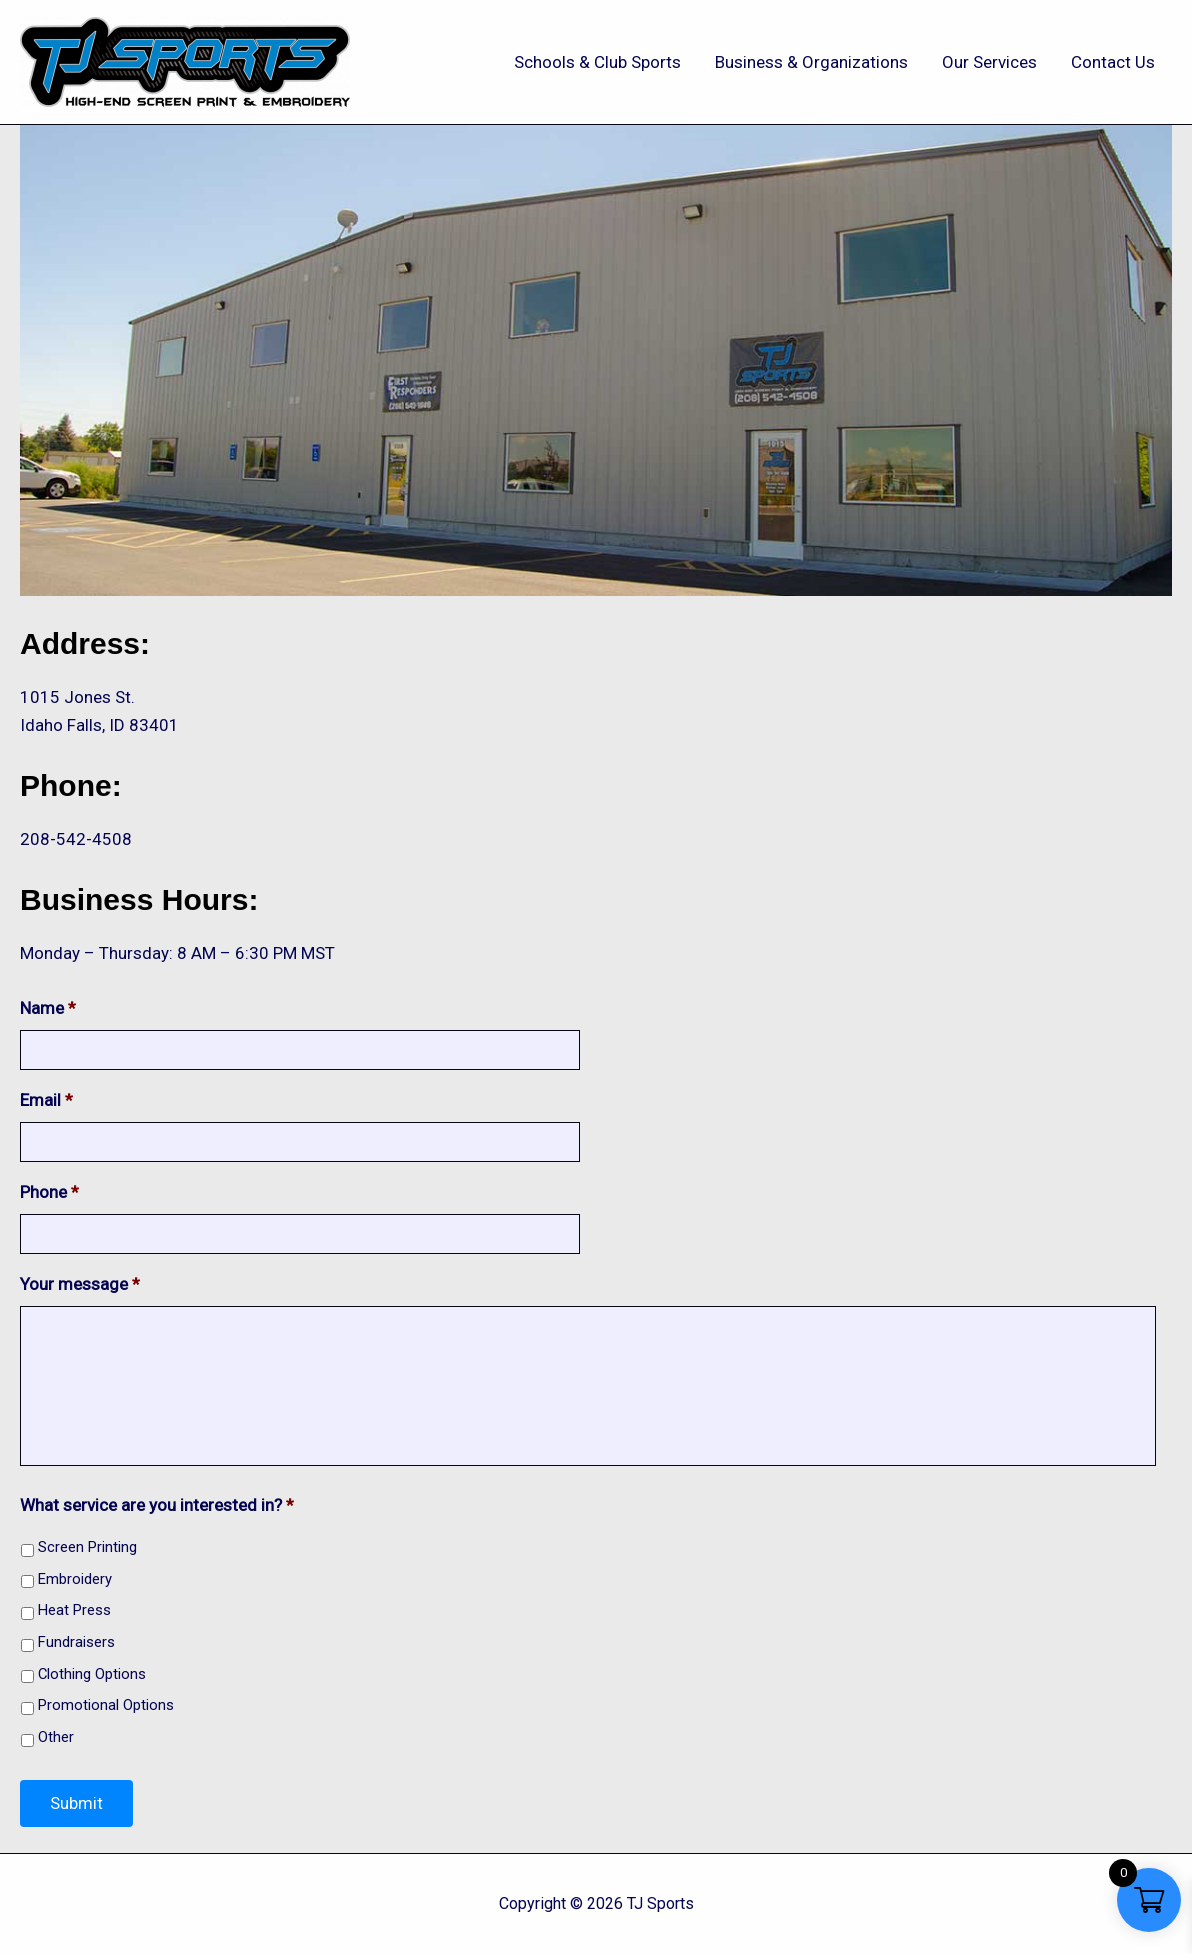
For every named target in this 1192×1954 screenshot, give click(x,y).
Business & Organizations (811, 62)
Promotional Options (106, 1705)
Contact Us (1113, 62)
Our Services (989, 62)
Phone (49, 1192)
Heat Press (74, 1610)
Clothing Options (92, 1674)
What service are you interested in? (157, 1505)
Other (56, 1737)
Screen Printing (87, 1547)
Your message (80, 1284)
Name (48, 1008)
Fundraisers (76, 1642)
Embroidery (75, 1579)
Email (46, 1100)
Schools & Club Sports (597, 62)
